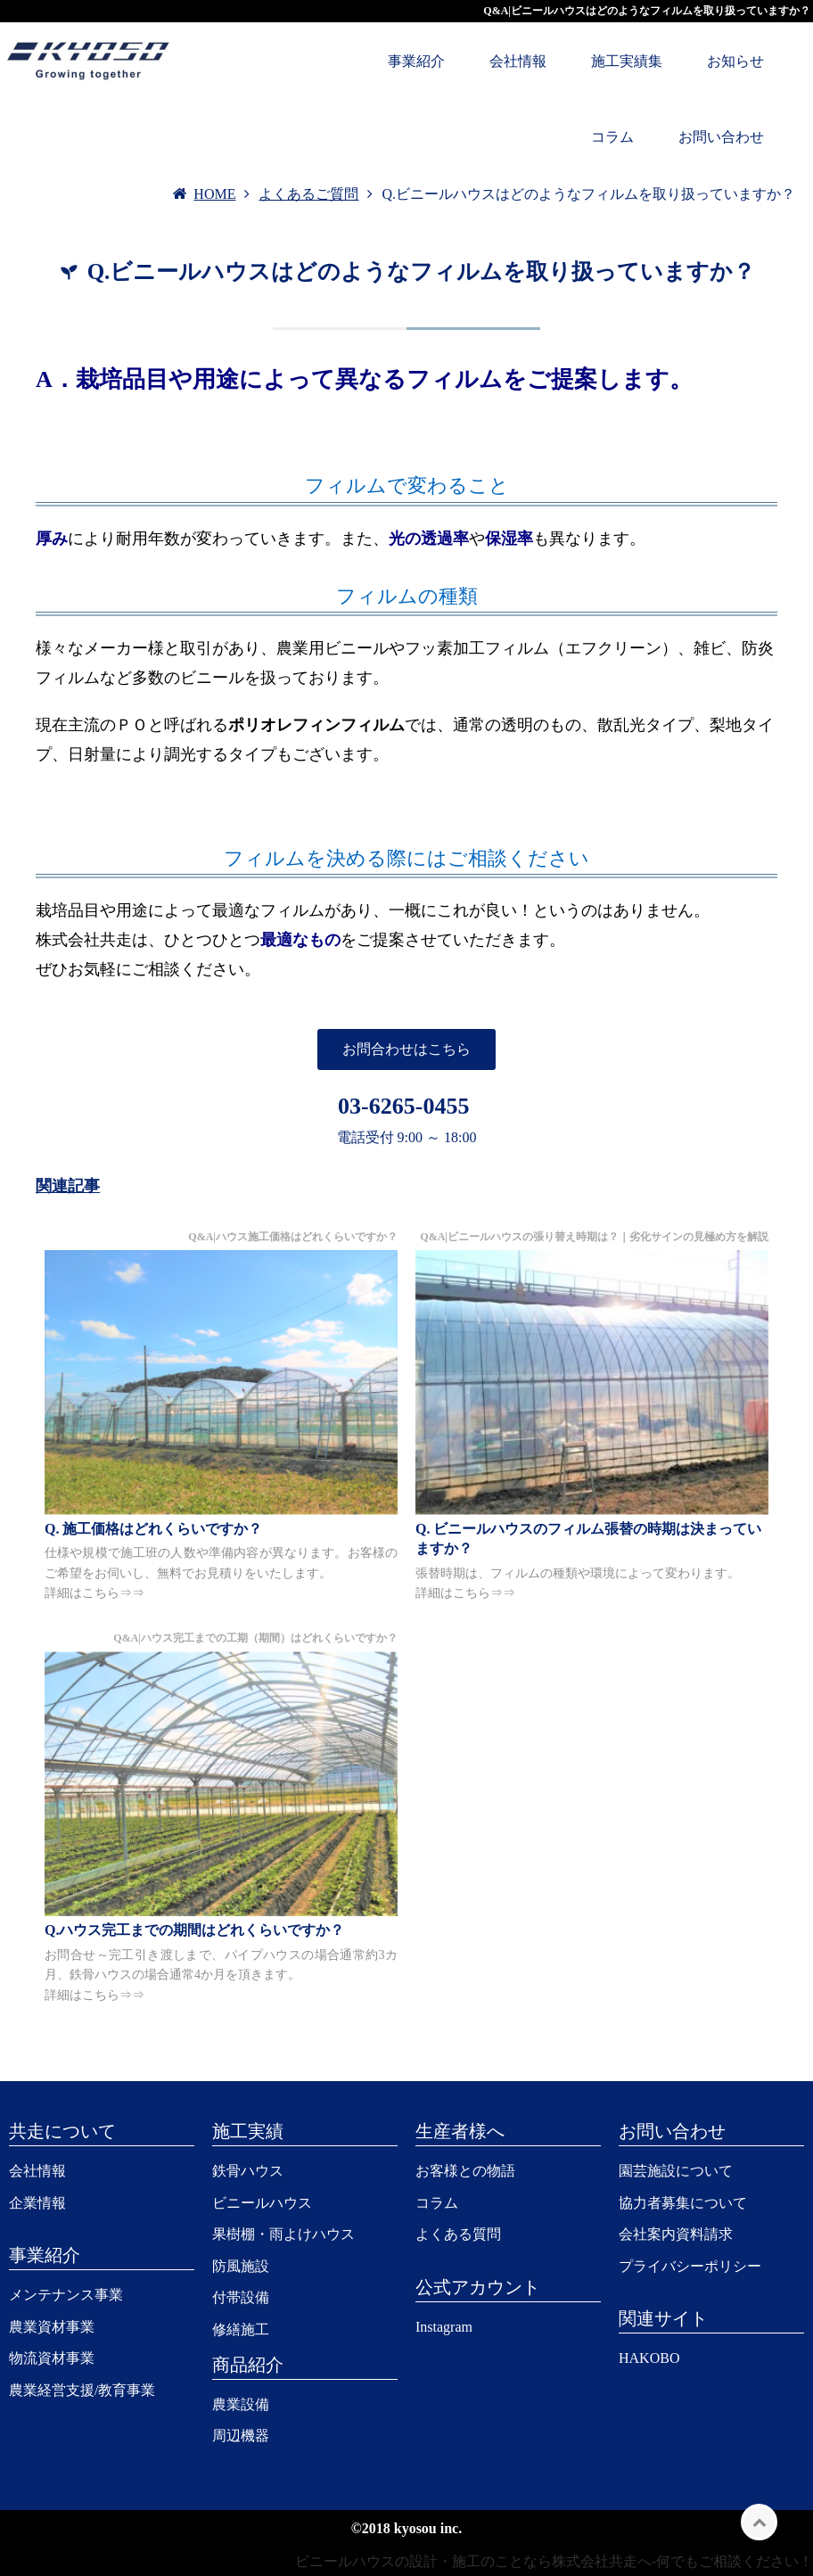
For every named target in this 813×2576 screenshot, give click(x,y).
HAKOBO (649, 2358)
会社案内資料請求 (676, 2234)
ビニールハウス (262, 2202)
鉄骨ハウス (247, 2170)
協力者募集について (683, 2202)
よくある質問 (458, 2234)
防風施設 (240, 2266)
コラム (612, 136)
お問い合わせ (721, 136)
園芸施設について (676, 2170)
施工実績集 (626, 61)
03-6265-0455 (403, 1106)
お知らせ (735, 61)
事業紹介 (416, 61)
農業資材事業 (51, 2326)
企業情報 (37, 2202)
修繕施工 (240, 2329)
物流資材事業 (51, 2358)
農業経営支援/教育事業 (82, 2390)
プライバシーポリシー (690, 2266)
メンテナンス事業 (66, 2294)
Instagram (443, 2326)
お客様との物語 (465, 2170)
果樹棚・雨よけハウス (283, 2234)
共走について (62, 2131)
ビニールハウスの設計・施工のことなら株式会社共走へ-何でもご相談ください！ (554, 2561)
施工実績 (247, 2131)
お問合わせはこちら (406, 1049)
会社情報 (517, 61)
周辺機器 (240, 2435)
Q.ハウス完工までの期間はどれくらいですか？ (194, 1930)
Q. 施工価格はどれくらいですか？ (153, 1528)
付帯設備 (240, 2297)
